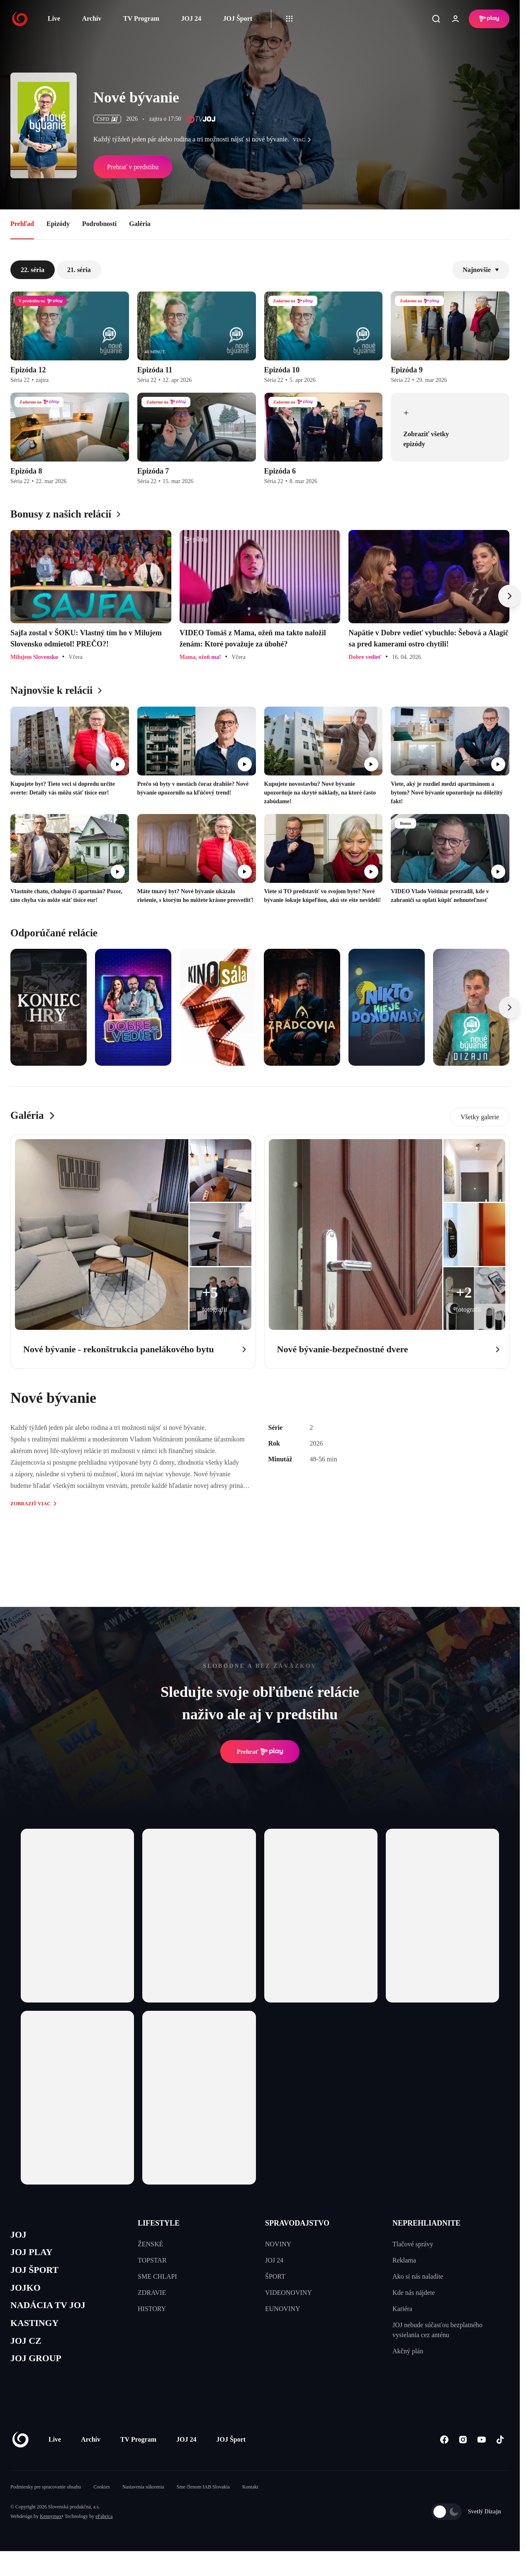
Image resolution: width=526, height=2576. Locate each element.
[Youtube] (481, 2455)
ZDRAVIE (152, 2292)
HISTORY (152, 2308)
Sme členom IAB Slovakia (203, 2503)
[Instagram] (462, 2455)
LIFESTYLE (159, 2223)
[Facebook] (444, 2455)
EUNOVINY (282, 2308)
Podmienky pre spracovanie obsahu (45, 2503)
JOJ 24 (191, 18)
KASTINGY (38, 2334)
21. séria (79, 269)
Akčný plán (407, 2351)
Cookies (101, 2503)
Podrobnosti (99, 223)
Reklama (404, 2260)
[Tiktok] (500, 2455)
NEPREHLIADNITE (426, 2223)
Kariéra (402, 2308)
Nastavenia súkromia (143, 2503)
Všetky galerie (479, 1116)
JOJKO (27, 2294)
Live (54, 18)
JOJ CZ (28, 2354)
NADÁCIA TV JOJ (53, 2314)
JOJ (19, 2235)
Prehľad (22, 223)
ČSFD (107, 119)
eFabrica (103, 2532)
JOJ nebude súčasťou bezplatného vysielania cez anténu (437, 2329)
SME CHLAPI (157, 2276)
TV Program (141, 18)
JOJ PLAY (34, 2255)
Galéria (140, 223)
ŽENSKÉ (150, 2244)
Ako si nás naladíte (417, 2276)
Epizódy (58, 223)
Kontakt (250, 2503)
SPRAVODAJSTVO (297, 2223)
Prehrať (260, 1751)
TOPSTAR (152, 2260)
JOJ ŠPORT (38, 2275)
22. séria (32, 269)
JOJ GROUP (39, 2373)
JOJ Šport (237, 18)
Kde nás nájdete (413, 2292)
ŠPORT (275, 2276)
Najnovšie (481, 269)
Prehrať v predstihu (132, 166)
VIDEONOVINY (288, 2292)
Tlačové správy (412, 2244)
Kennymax (51, 2532)
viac (304, 140)
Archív (92, 18)
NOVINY (278, 2244)
